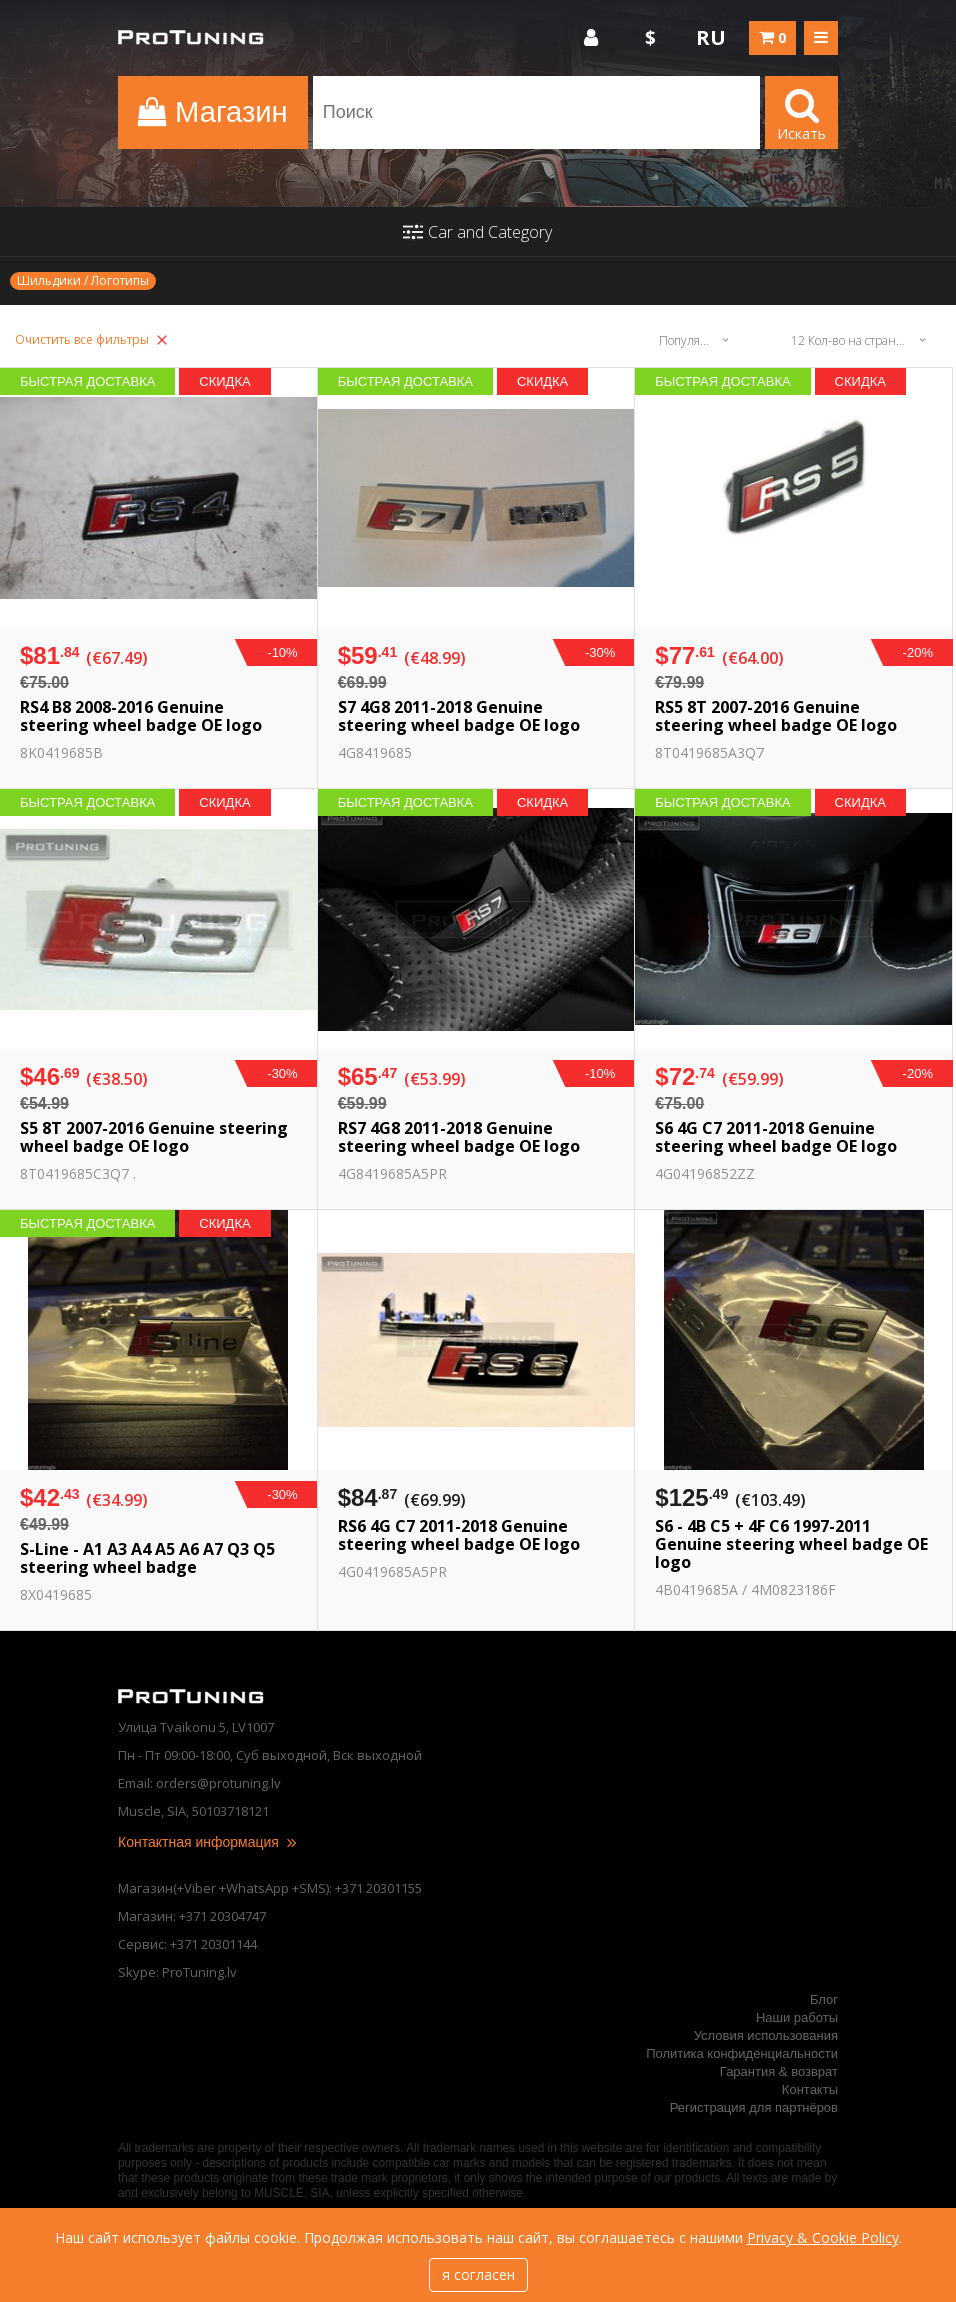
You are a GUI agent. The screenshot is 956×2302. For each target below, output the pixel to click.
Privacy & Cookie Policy (823, 2237)
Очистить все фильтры (91, 339)
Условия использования (766, 2035)
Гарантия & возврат (779, 2071)
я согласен (478, 2274)
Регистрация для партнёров (754, 2107)
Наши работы (797, 2017)
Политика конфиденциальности (742, 2053)
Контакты (810, 2089)
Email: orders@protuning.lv (199, 1783)
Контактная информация (208, 1842)
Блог (824, 1999)
